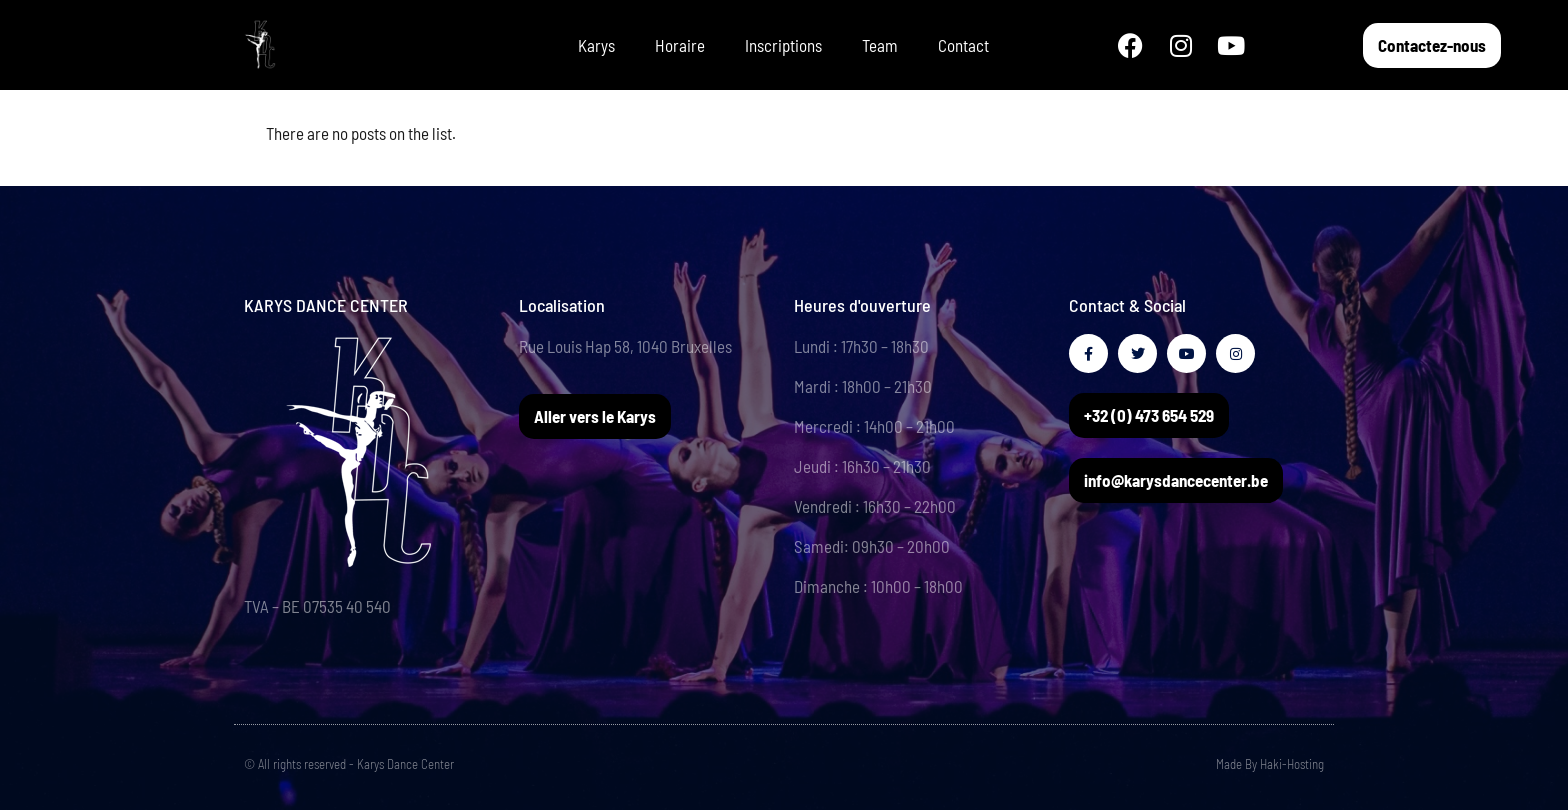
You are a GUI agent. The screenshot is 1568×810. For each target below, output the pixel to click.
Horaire (680, 45)
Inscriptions (783, 45)
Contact (963, 45)
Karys (596, 45)
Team (880, 45)
